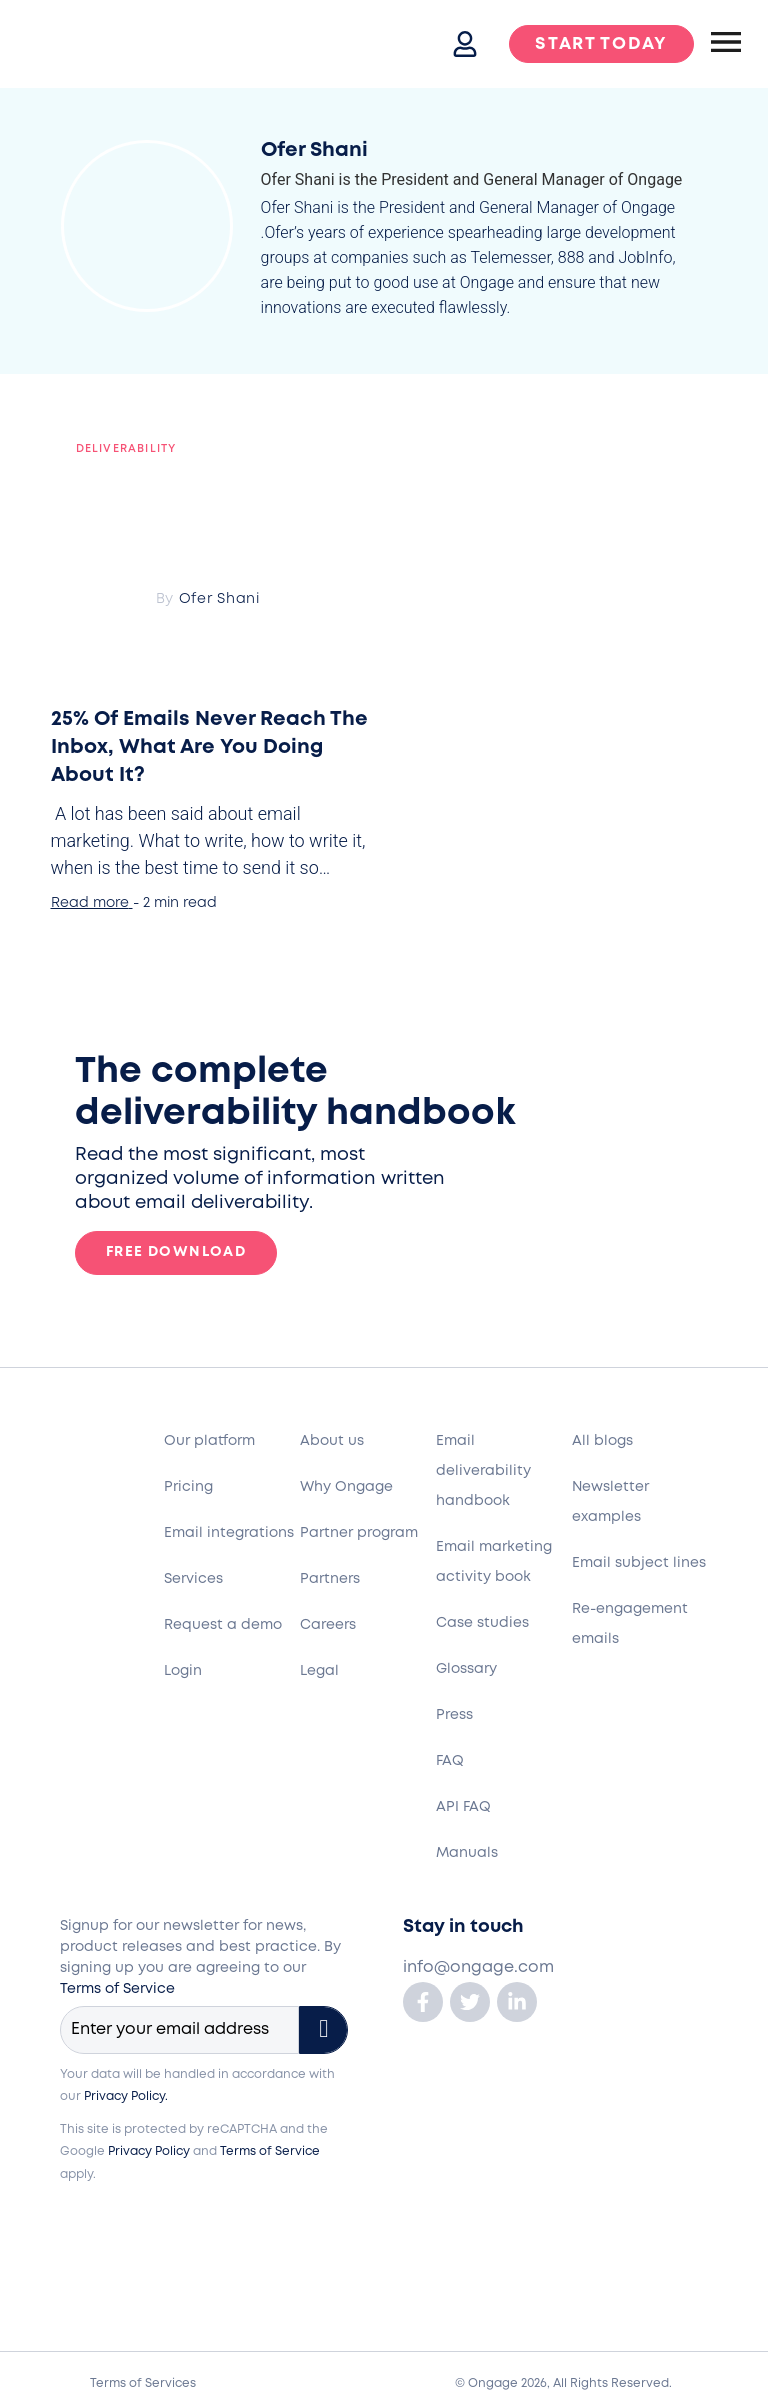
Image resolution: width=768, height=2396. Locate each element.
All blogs (602, 1441)
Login (183, 1671)
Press (454, 1715)
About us (332, 1441)
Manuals (467, 1853)
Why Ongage (346, 1487)
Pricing (188, 1487)
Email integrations (229, 1533)
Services (193, 1579)
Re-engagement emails (630, 1624)
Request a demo (223, 1625)
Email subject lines (639, 1563)
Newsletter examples (610, 1502)
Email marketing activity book (494, 1562)
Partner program (359, 1533)
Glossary (466, 1669)
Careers (328, 1625)
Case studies (482, 1623)
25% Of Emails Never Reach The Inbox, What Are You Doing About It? (209, 747)
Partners (330, 1579)
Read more (90, 903)
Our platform (209, 1441)
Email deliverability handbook (483, 1471)
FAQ (450, 1761)
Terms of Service (117, 1989)
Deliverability (126, 449)
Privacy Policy (149, 2151)
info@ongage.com (478, 1967)
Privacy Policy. (126, 2096)
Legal (319, 1671)
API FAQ (463, 1807)
